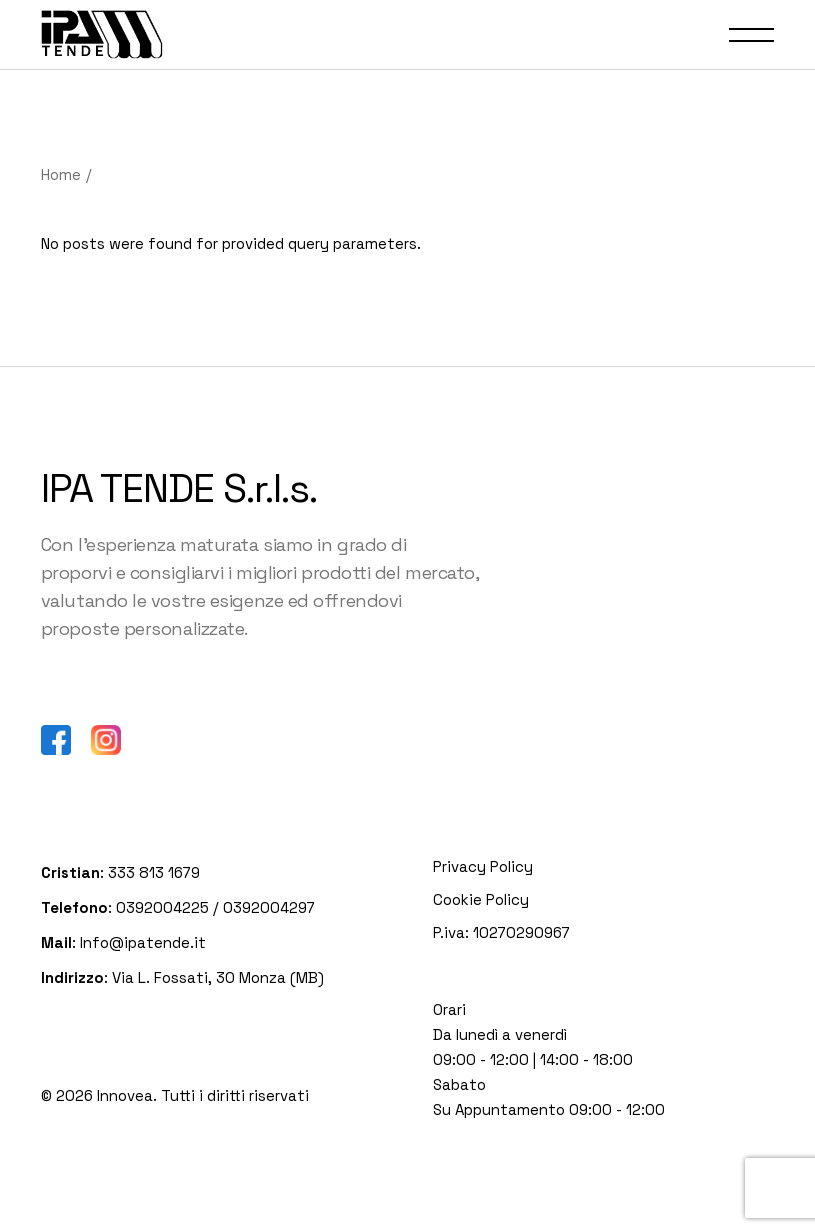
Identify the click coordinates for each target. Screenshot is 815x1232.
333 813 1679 (154, 872)
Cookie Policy (481, 899)
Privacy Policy (483, 866)
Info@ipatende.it (141, 942)
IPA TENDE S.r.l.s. (179, 488)
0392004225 (162, 907)
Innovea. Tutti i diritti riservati (203, 1095)
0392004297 (269, 907)
